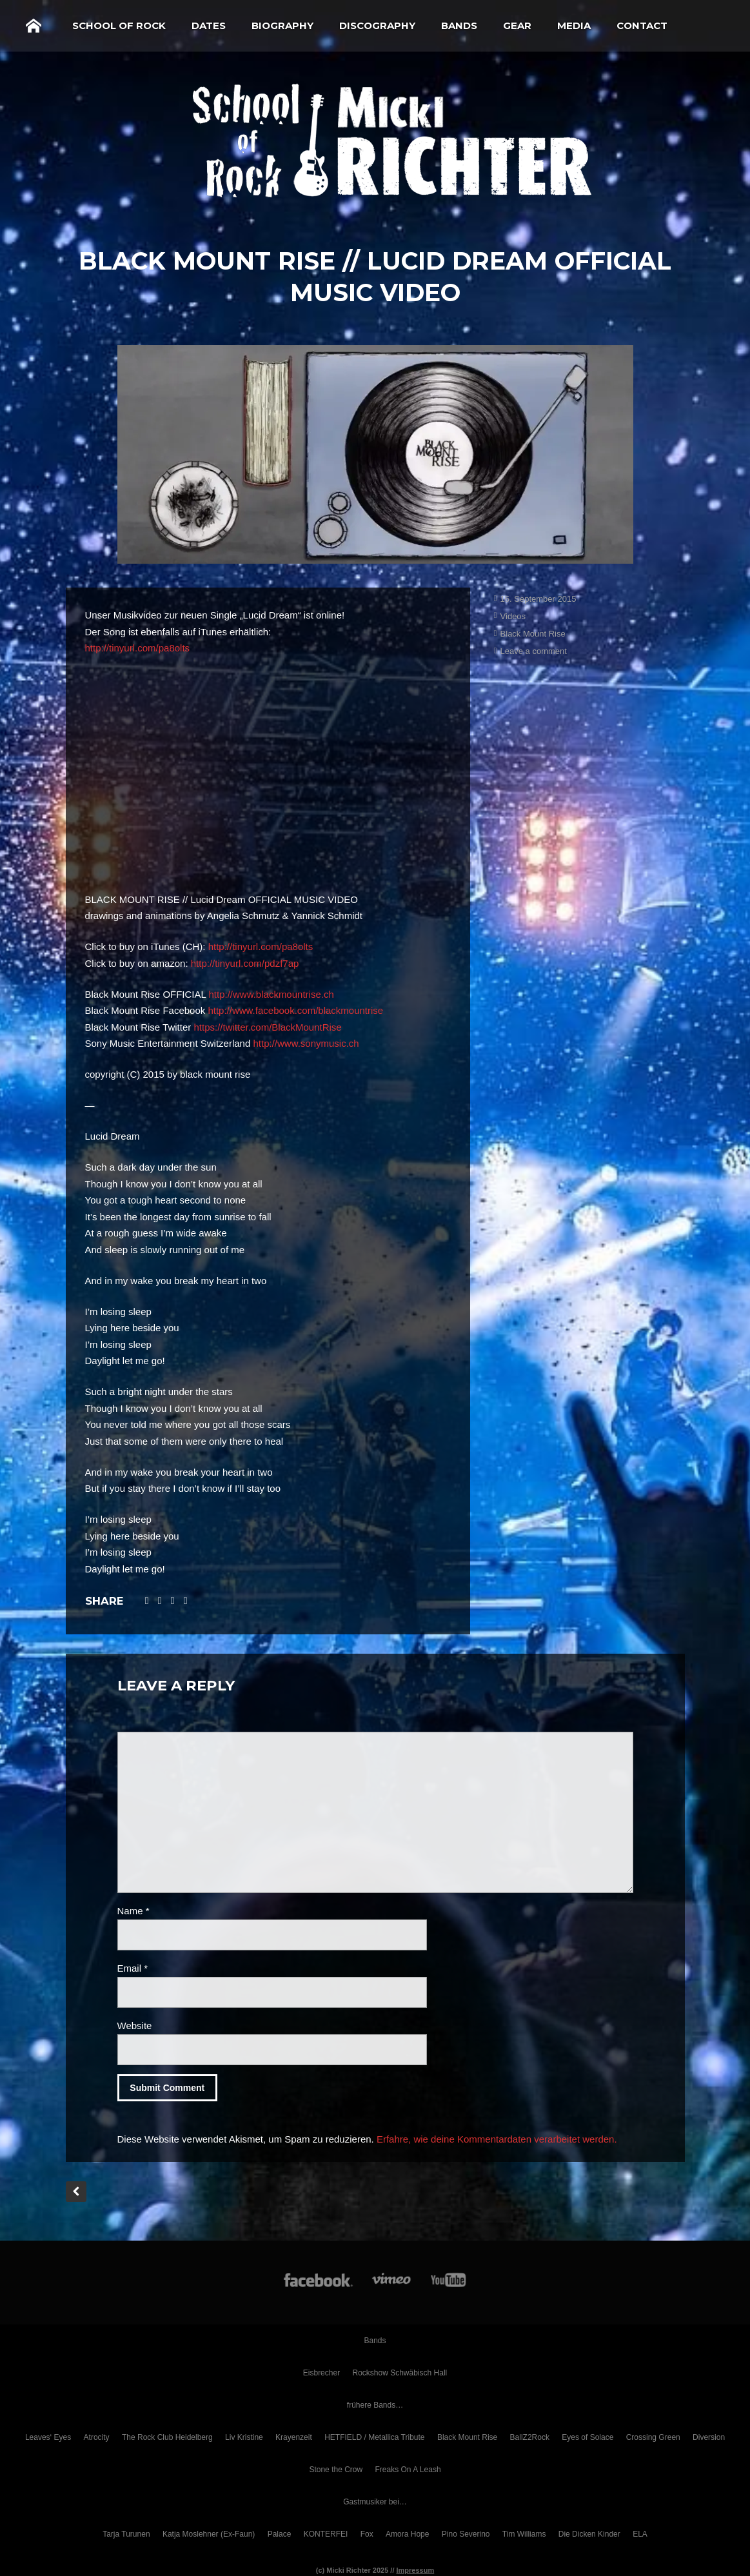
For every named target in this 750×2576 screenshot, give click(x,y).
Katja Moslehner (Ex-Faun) (209, 2534)
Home (33, 26)
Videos (513, 616)
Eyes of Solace (587, 2437)
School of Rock (119, 25)
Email (132, 1968)
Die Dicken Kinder (589, 2534)
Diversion (709, 2437)
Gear (517, 25)
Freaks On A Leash (408, 2469)
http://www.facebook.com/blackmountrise (295, 1010)
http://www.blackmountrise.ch (271, 994)
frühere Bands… (375, 2405)
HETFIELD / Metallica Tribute (374, 2437)
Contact (642, 25)
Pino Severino (466, 2534)
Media (574, 25)
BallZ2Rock (529, 2437)
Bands (459, 25)
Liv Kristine (244, 2437)
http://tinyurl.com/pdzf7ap (245, 963)
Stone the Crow (335, 2469)
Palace (279, 2534)
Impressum (416, 2570)
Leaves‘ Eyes (48, 2437)
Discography (377, 25)
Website (134, 2025)
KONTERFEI (326, 2534)
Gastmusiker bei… (375, 2501)
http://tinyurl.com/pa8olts (137, 647)
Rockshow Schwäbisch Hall (399, 2372)
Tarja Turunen (126, 2534)
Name (133, 1910)
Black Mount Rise (533, 634)
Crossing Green (653, 2437)
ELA (640, 2534)
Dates (209, 25)
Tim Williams (524, 2534)
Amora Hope (407, 2534)
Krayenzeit (293, 2437)
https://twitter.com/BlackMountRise (267, 1027)
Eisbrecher (321, 2372)
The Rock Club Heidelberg (167, 2437)
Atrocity (97, 2437)
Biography (282, 25)
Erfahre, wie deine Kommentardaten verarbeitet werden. (497, 2139)
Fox (366, 2534)
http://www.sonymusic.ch (306, 1043)
